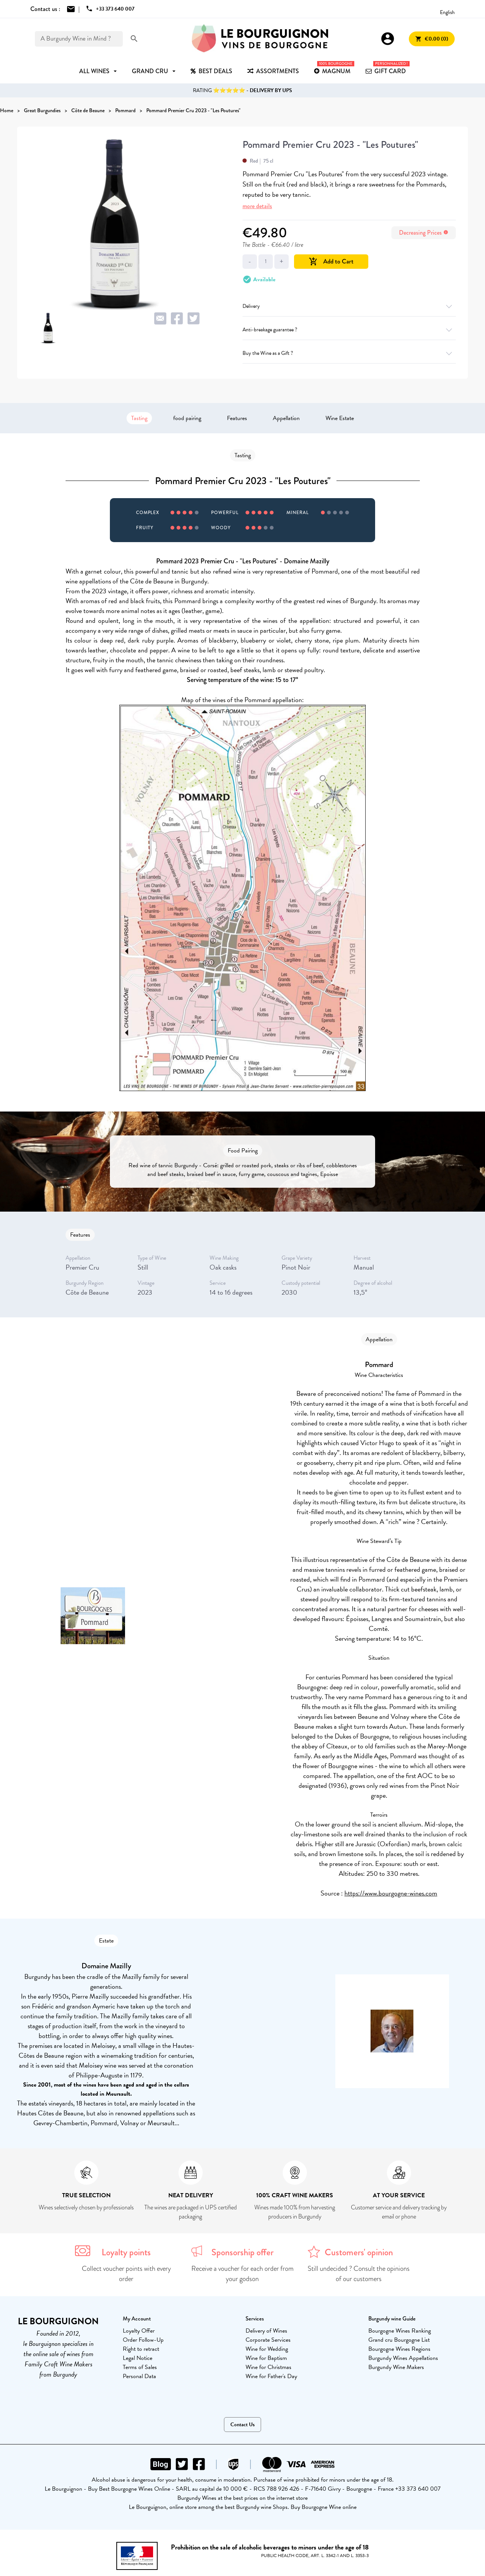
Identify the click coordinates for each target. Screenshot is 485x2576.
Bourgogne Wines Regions (399, 2348)
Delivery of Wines (266, 2330)
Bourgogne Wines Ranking (399, 2330)
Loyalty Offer (139, 2330)
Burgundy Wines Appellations (403, 2358)
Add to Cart (331, 261)
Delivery (349, 306)
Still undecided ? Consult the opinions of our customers (359, 2274)
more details (257, 206)
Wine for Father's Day (271, 2376)
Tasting (139, 418)
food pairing (187, 418)
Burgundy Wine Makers (396, 2367)
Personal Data (139, 2376)
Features (237, 418)
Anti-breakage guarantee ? (349, 330)
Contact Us (242, 2425)
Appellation (286, 418)
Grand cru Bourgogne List (399, 2339)
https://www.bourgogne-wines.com (390, 1893)
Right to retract (141, 2348)
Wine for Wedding (267, 2348)
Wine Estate (339, 418)
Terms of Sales (140, 2367)
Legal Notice (137, 2358)
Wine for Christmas (268, 2367)
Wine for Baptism (266, 2358)
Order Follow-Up (143, 2339)
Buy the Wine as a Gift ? (349, 353)
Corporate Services (268, 2339)
